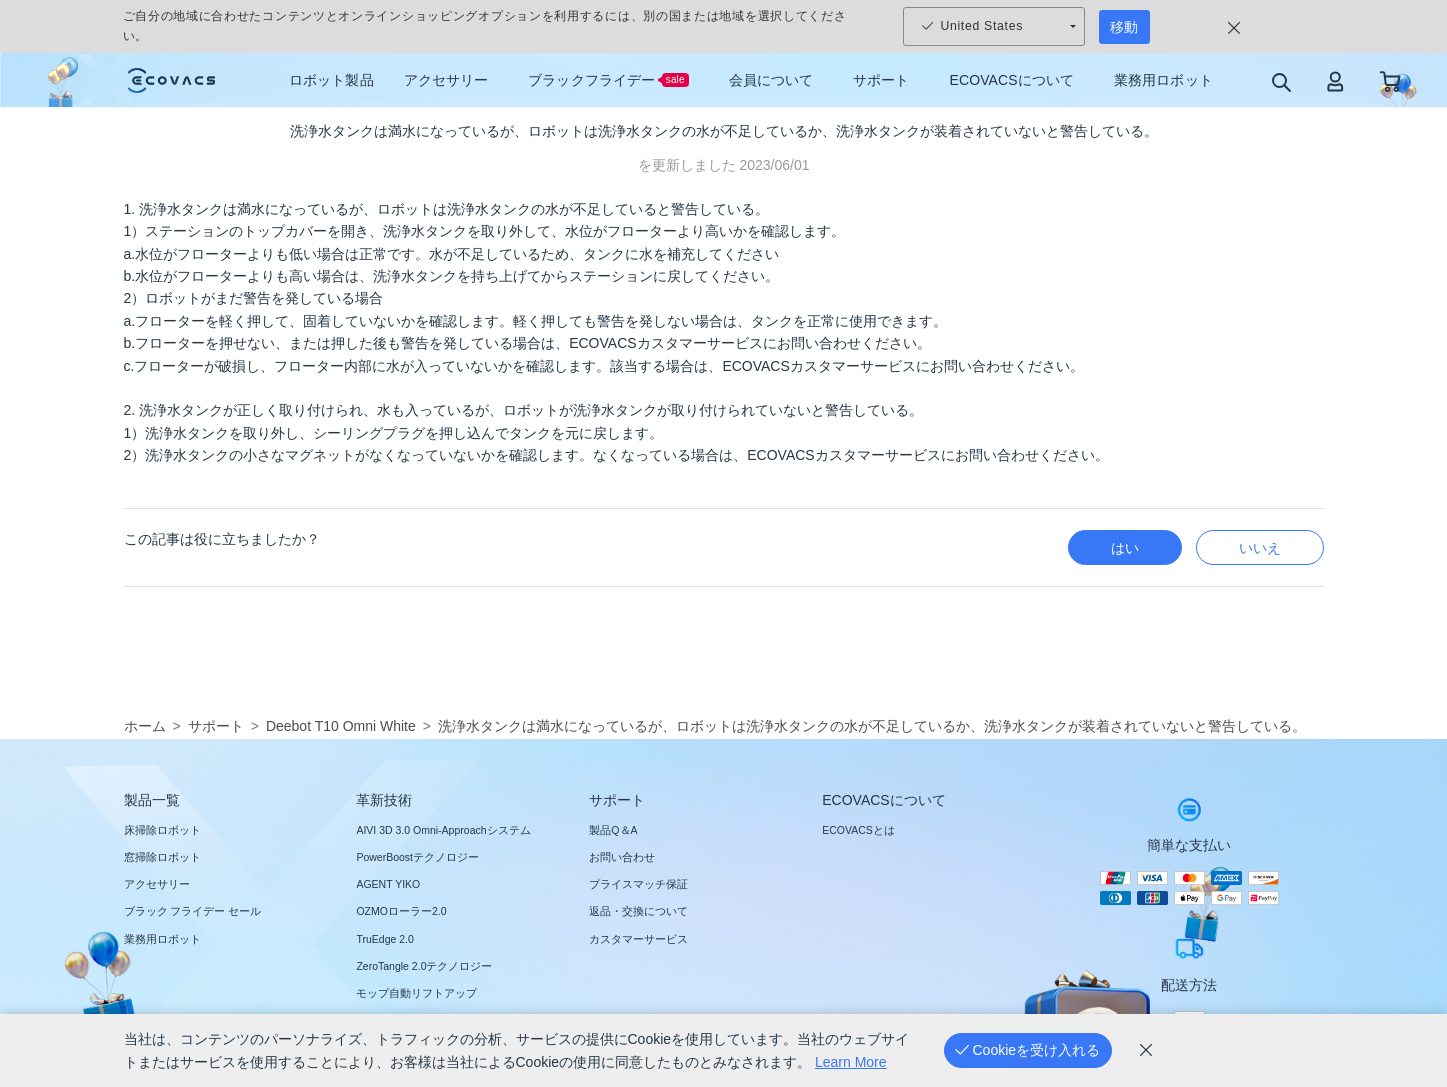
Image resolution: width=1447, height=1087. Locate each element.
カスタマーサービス (638, 939)
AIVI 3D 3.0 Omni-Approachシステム (443, 830)
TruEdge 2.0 (384, 939)
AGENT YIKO (388, 884)
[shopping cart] (1390, 80)
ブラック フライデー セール (193, 911)
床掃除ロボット (162, 830)
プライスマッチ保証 (638, 884)
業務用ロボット (162, 939)
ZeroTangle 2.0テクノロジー (424, 966)
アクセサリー (157, 884)
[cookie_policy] (1146, 1050)
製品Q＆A (613, 830)
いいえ (1260, 548)
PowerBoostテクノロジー (417, 857)
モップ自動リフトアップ (416, 993)
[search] (1280, 81)
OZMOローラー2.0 (401, 911)
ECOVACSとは (858, 830)
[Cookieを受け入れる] (1028, 1050)
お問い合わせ (622, 857)
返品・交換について (638, 911)
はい (1125, 548)
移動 (1124, 27)
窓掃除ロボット (162, 857)
